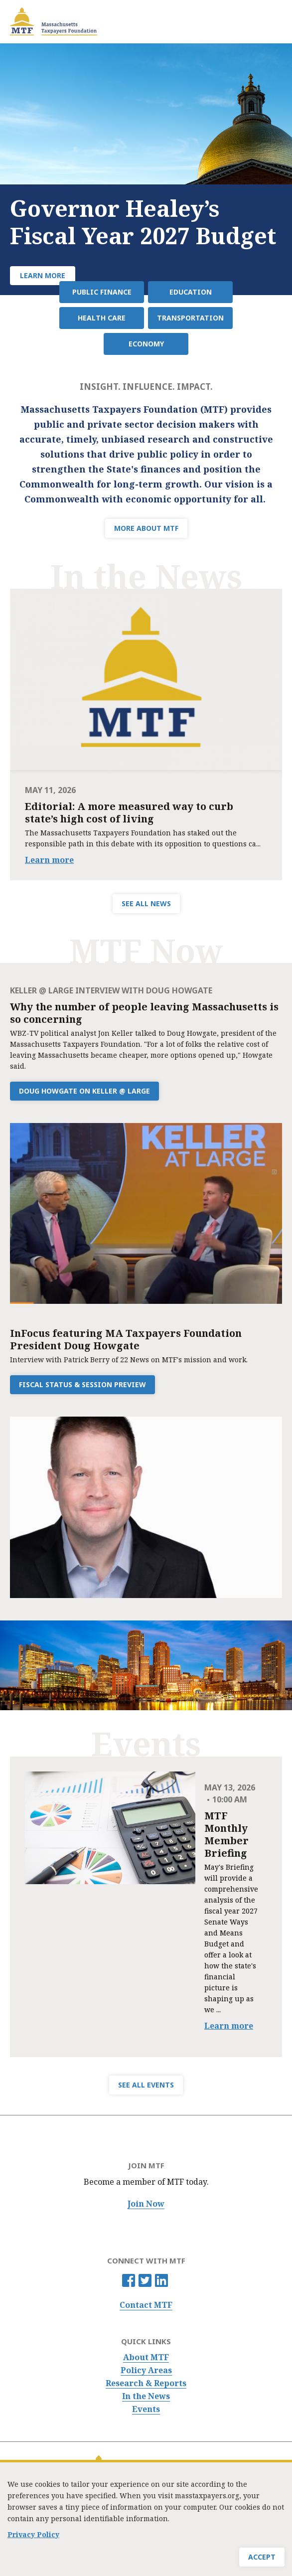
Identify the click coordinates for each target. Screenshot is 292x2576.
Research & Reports (146, 2383)
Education (190, 292)
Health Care (102, 317)
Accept (262, 2557)
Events (146, 2409)
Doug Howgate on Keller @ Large (84, 1091)
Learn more (49, 859)
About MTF (146, 2357)
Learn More (42, 275)
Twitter (145, 2280)
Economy (146, 343)
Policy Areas (146, 2370)
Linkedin (161, 2280)
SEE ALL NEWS (146, 903)
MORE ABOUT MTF (146, 528)
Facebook (129, 2280)
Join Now (146, 2204)
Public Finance (102, 292)
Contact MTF (146, 2305)
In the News (146, 2396)
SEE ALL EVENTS (146, 2085)
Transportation (190, 317)
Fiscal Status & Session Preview (82, 1384)
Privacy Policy (33, 2534)
